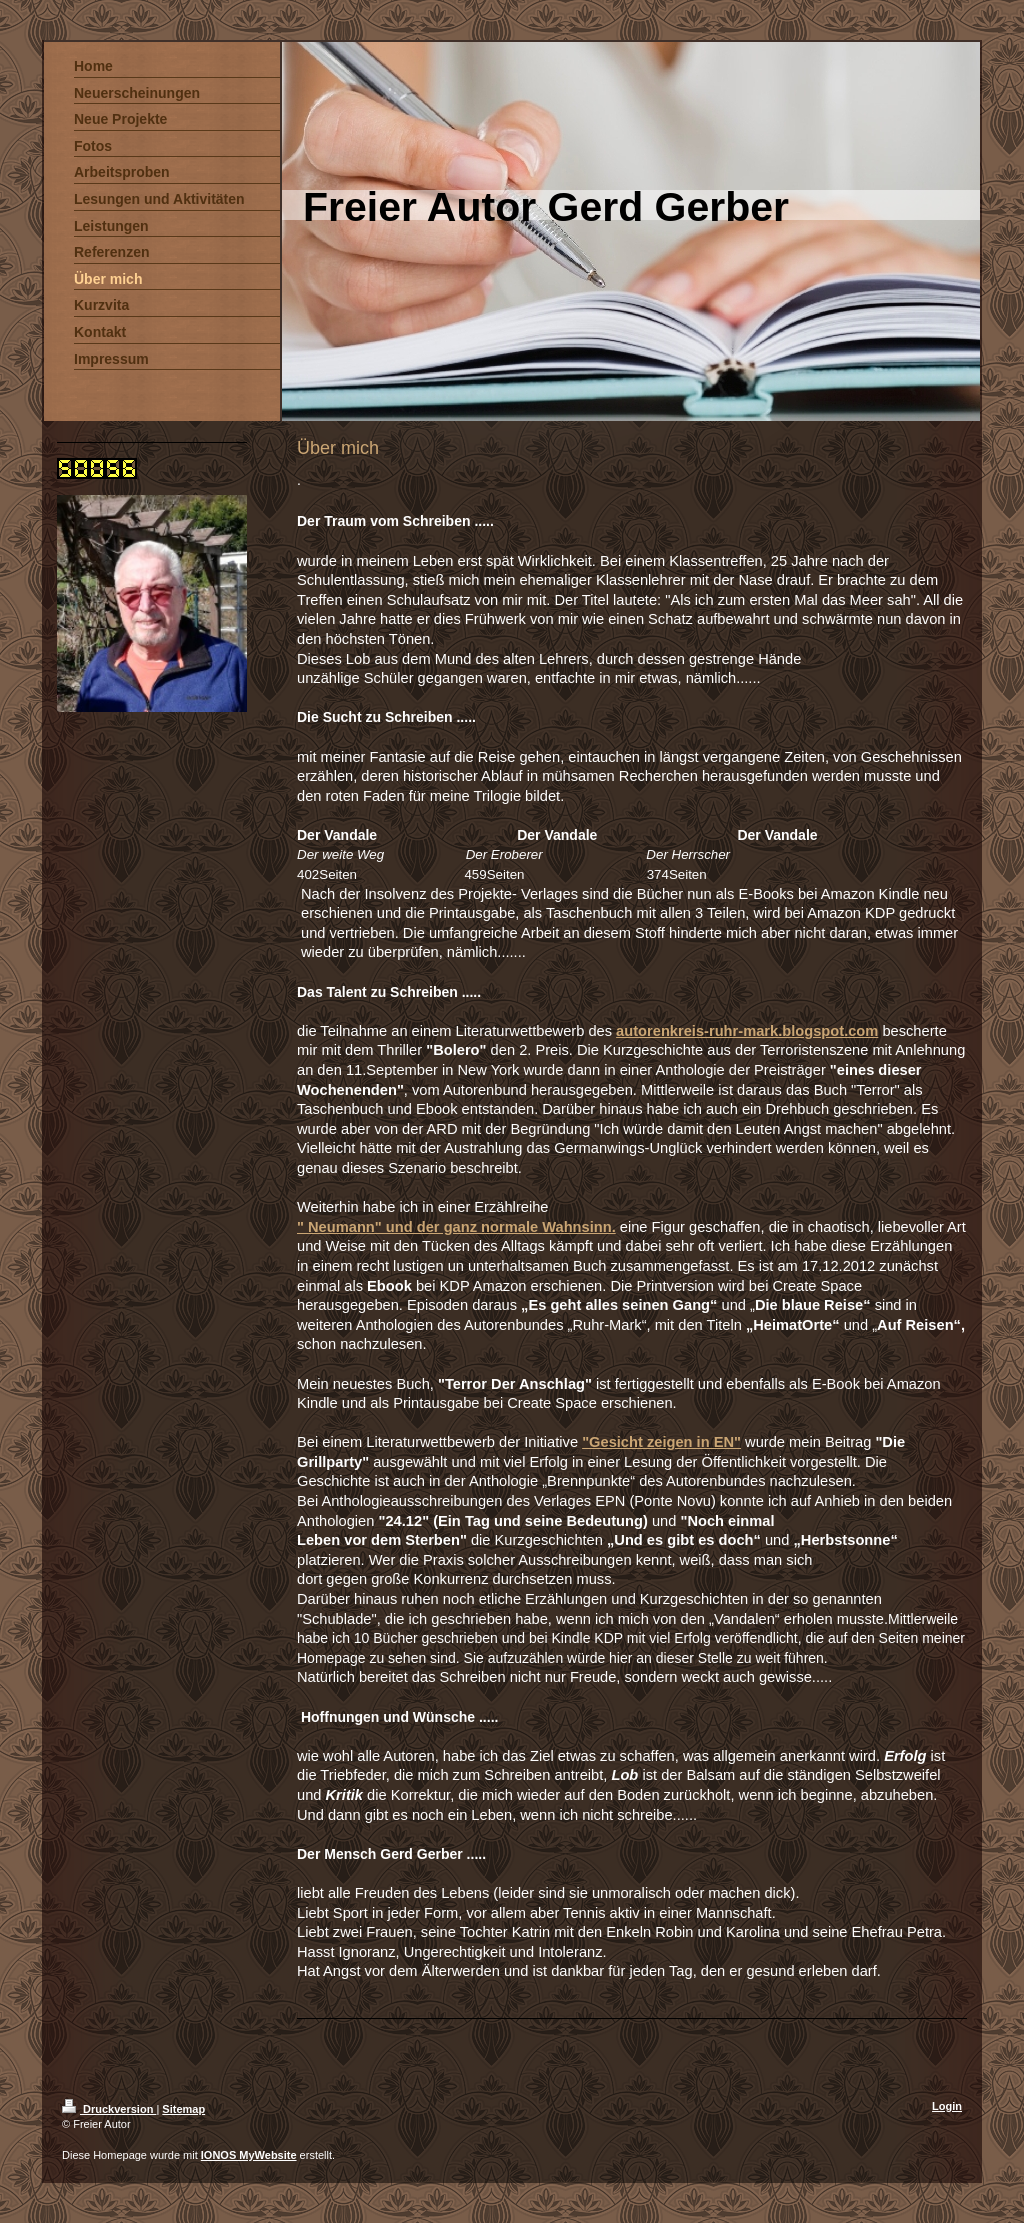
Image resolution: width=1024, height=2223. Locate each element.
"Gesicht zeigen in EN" (661, 1442)
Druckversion (109, 2109)
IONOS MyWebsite (249, 2155)
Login (947, 2106)
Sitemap (183, 2109)
